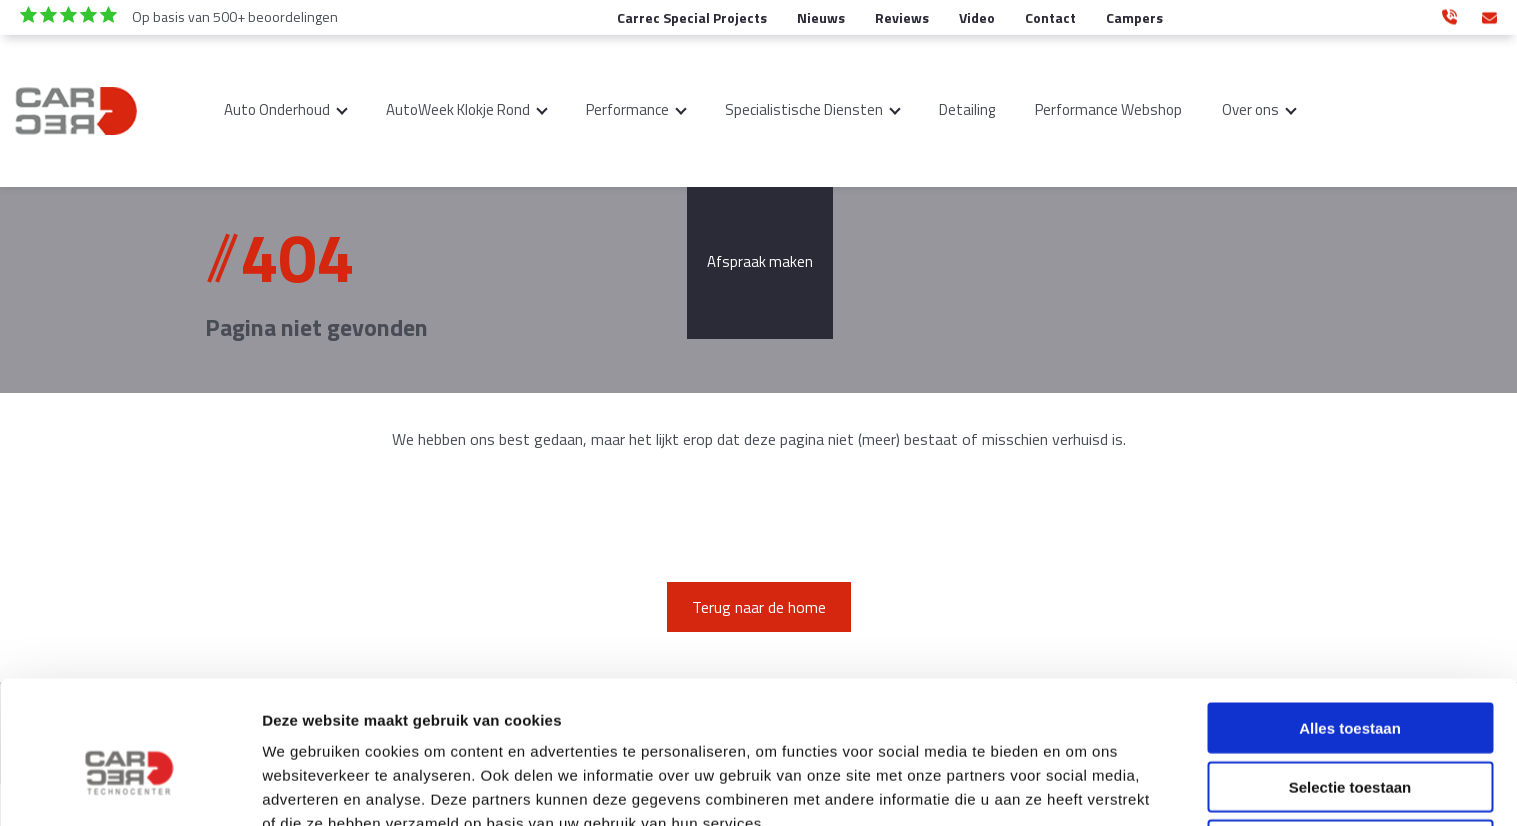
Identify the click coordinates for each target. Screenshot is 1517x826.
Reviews (902, 17)
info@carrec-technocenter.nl (1489, 14)
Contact (1050, 17)
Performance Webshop (1108, 109)
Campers (1134, 17)
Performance (627, 109)
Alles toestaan (1350, 626)
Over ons (1250, 109)
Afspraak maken (760, 261)
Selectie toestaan (1350, 685)
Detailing (967, 109)
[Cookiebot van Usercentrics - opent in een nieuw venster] (129, 787)
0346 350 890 (1449, 14)
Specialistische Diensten (804, 109)
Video (977, 17)
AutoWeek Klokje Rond (458, 109)
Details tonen (1080, 786)
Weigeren (1349, 743)
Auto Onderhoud (277, 109)
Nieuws (821, 17)
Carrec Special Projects (692, 17)
